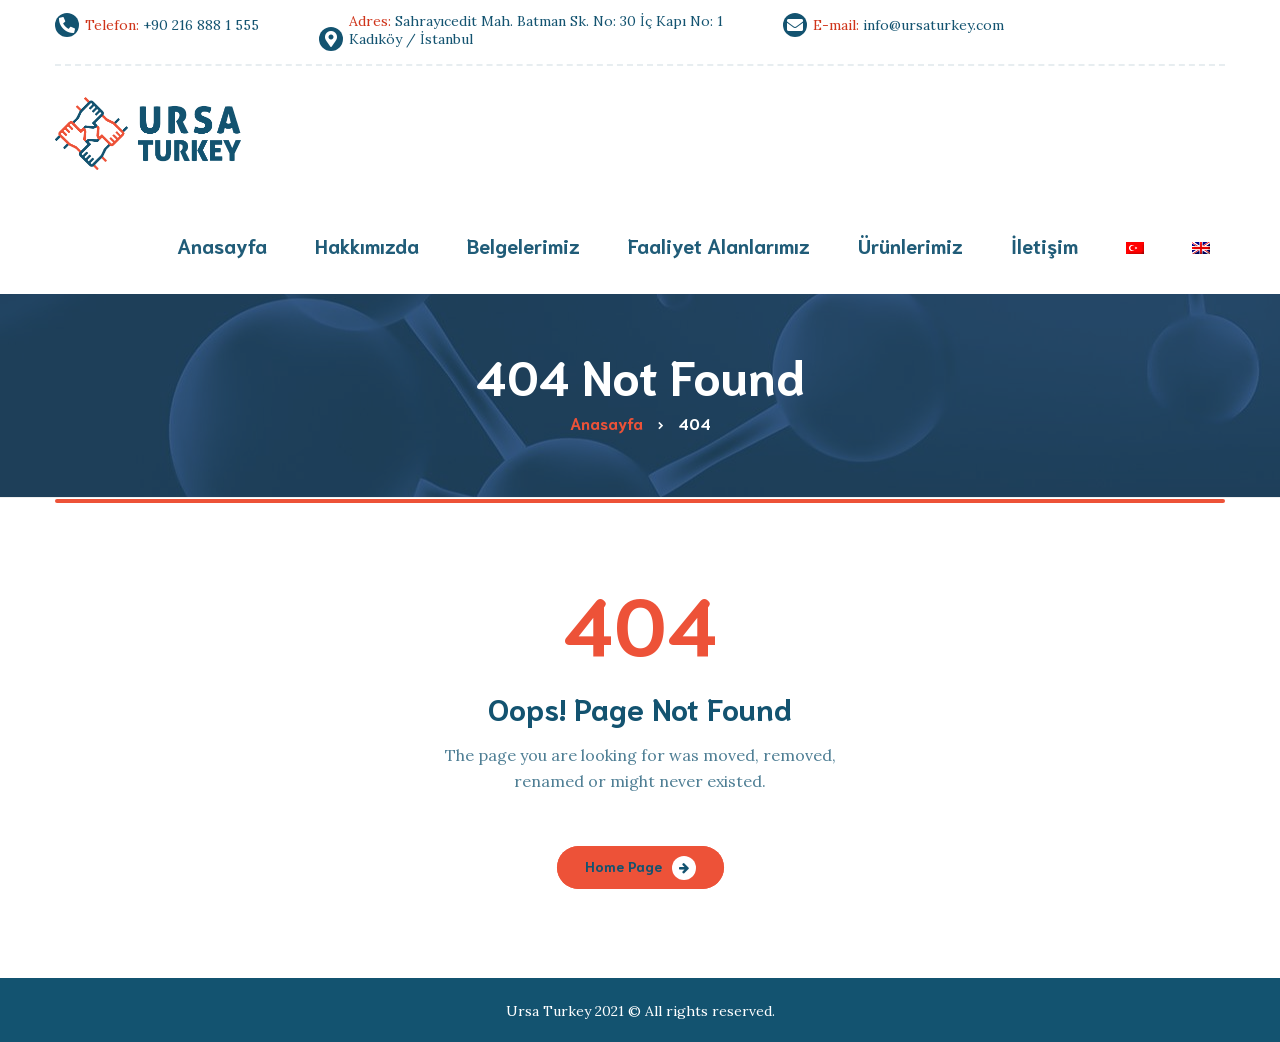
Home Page (623, 866)
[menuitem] (1135, 247)
